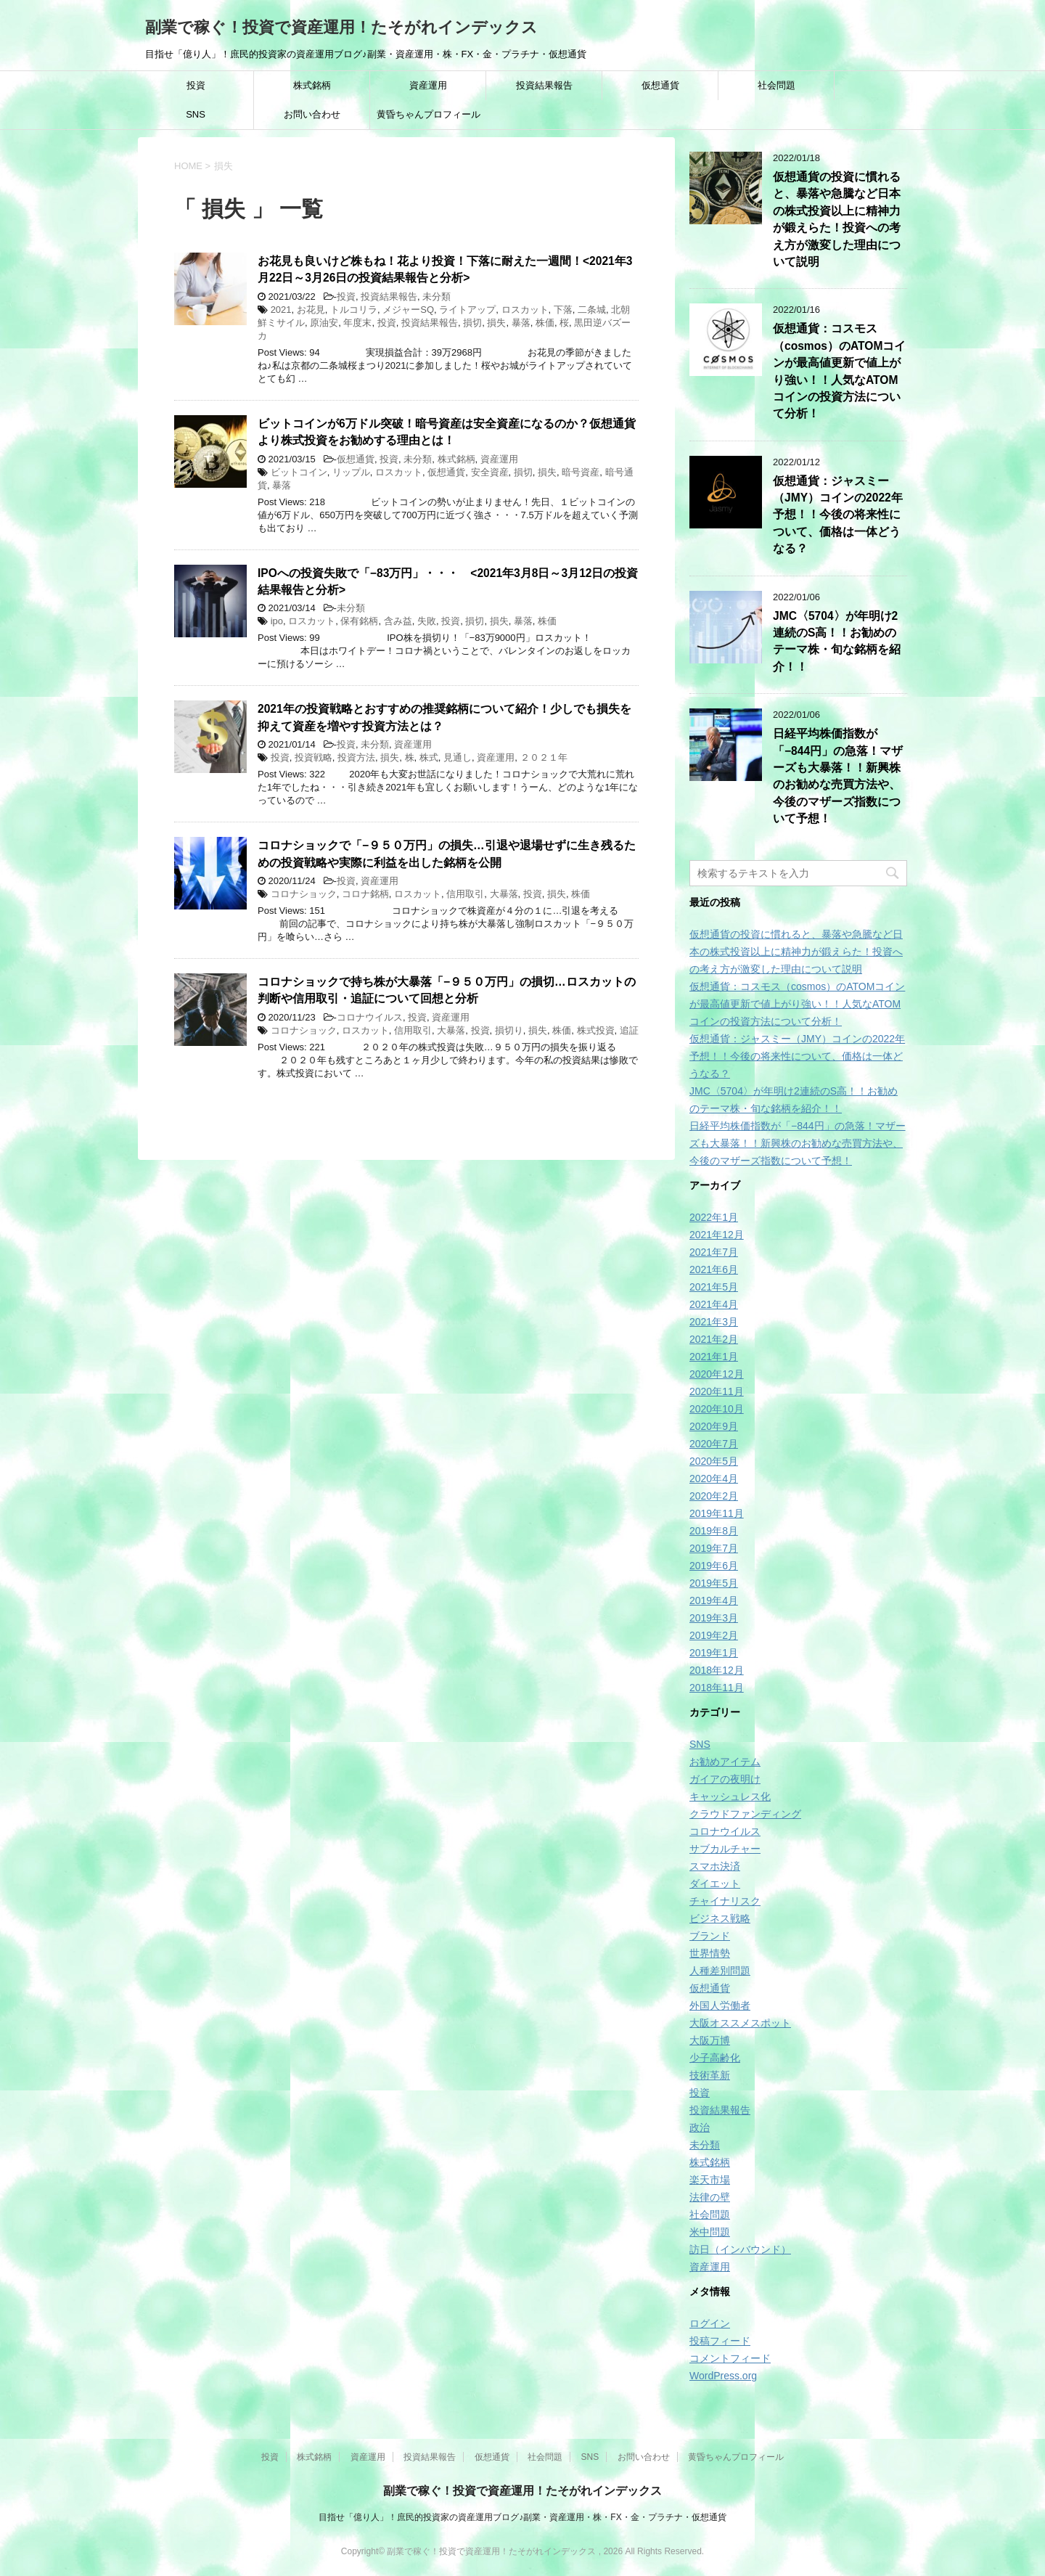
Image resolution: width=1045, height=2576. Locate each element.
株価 (545, 322)
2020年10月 (716, 1409)
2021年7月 (713, 1252)
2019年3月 (713, 1618)
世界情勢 (709, 1953)
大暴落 (504, 893)
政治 (699, 2127)
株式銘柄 (312, 85)
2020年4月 (713, 1478)
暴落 (521, 322)
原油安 (324, 322)
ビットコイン (299, 472)
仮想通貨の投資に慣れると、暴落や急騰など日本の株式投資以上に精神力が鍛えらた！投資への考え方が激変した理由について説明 (837, 219)
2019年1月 (713, 1653)
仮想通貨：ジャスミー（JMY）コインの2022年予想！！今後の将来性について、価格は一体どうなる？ (838, 515)
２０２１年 (543, 757)
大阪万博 (709, 2040)
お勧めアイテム (725, 1761)
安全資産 (490, 472)
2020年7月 (713, 1443)
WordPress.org (723, 2375)
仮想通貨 (660, 85)
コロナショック (304, 893)
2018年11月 (716, 1687)
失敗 (426, 621)
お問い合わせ (312, 114)
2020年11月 (716, 1391)
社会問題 (776, 85)
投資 (196, 85)
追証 (629, 1030)
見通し (457, 757)
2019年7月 (713, 1548)
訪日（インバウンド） (740, 2249)
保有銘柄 (359, 621)
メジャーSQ (408, 309)
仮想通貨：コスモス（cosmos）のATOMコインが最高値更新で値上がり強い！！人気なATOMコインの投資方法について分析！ (797, 1004)
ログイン (709, 2323)
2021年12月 (716, 1234)
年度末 (357, 322)
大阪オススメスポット (740, 2023)
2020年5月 (713, 1461)
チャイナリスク (725, 1901)
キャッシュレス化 (730, 1796)
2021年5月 (713, 1287)
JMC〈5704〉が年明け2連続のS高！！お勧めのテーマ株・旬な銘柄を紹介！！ (837, 641)
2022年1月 (713, 1217)
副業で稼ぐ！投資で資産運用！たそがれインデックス (341, 27)
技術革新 (709, 2075)
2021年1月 (713, 1356)
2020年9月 (713, 1426)
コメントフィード (730, 2358)
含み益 (398, 621)
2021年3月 (713, 1322)
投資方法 (356, 757)
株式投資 (596, 1030)
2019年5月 (713, 1583)
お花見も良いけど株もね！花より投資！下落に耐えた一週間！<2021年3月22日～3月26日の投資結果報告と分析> (445, 269)
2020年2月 (713, 1496)
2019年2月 (713, 1635)
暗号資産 (580, 472)
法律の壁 (709, 2197)
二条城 (592, 309)
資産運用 (428, 85)
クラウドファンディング (745, 1814)
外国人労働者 (719, 2005)
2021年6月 (713, 1269)
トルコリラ (353, 309)
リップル (351, 472)
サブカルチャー (725, 1849)
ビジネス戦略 (719, 1918)
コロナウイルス (370, 1017)
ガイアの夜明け (725, 1779)
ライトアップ (467, 309)
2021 (281, 309)
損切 (472, 322)
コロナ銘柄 (365, 893)
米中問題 (709, 2232)
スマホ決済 (714, 1866)
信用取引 (465, 893)
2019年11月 (716, 1513)
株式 (428, 757)
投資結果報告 (544, 85)
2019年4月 (713, 1600)
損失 (496, 322)
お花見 (311, 309)
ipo (277, 621)
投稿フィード (719, 2341)
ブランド (709, 1936)
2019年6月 (713, 1565)
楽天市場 (709, 2179)
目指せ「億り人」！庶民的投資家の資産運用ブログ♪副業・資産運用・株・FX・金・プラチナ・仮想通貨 (522, 2517)
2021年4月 (713, 1304)
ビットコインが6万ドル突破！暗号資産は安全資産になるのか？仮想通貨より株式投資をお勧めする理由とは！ (447, 431)
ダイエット (714, 1883)
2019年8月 (713, 1531)
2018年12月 (716, 1670)
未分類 (436, 296)
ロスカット (525, 309)
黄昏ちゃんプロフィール (428, 114)
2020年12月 (716, 1374)
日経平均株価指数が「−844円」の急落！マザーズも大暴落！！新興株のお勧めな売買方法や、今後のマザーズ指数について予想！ (838, 776)
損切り (509, 1030)
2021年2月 (713, 1339)
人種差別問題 (719, 1970)
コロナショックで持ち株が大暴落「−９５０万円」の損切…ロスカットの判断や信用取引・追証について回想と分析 (447, 990)
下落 (563, 309)
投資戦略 (313, 757)
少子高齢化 (714, 2058)
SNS (195, 114)
